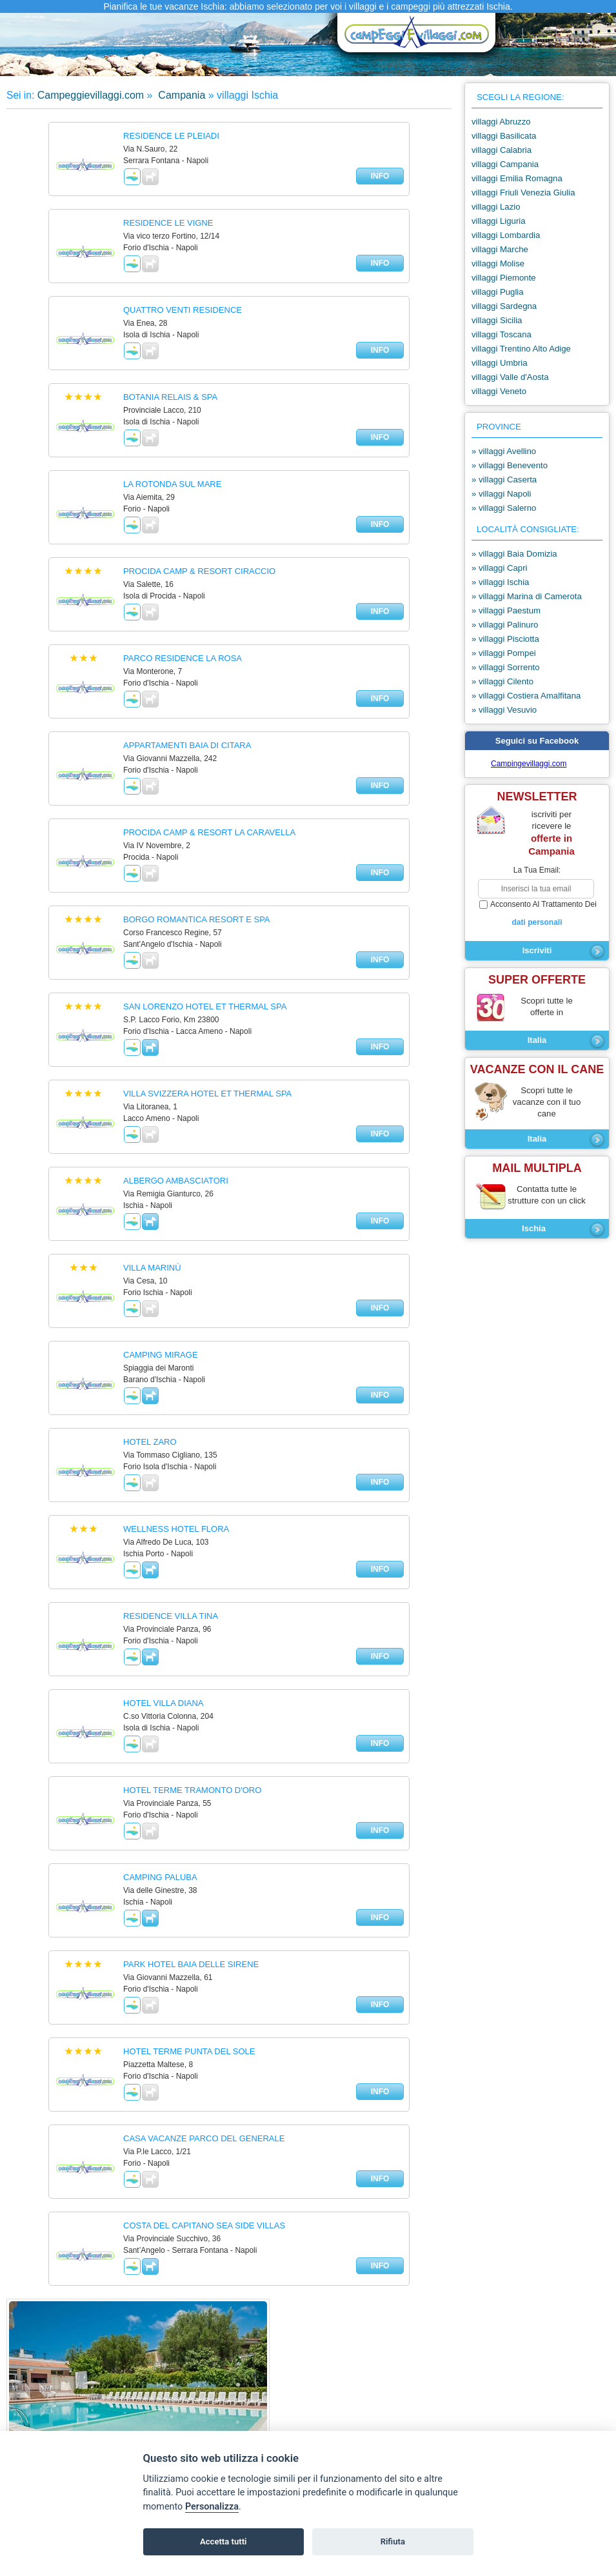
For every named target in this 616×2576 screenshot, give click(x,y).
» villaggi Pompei (504, 653)
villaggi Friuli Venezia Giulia (523, 192)
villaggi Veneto (499, 391)
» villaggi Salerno (504, 508)
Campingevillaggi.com (528, 763)
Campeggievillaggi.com (90, 95)
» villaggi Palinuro (505, 624)
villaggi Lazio (496, 207)
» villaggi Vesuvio (504, 710)
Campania (180, 95)
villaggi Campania (505, 164)
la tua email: (537, 870)
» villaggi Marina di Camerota (527, 596)
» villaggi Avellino (504, 451)
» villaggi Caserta (504, 479)
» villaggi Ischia (500, 582)
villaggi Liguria (499, 221)
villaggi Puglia (498, 292)
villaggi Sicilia (497, 320)
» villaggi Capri (500, 568)
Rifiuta (393, 2541)
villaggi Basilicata (504, 136)
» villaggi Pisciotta (505, 639)
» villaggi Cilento (502, 681)
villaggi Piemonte (504, 277)
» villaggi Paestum (506, 610)
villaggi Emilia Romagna (517, 178)
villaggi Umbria (499, 363)
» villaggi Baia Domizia (514, 554)
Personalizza (212, 2506)
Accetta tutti (223, 2541)
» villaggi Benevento (510, 465)
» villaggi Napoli (501, 494)
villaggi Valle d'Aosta (510, 377)
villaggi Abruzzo (501, 121)
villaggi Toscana (502, 334)
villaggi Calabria (502, 150)
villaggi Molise (498, 263)
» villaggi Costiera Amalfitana (526, 695)
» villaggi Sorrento (506, 667)
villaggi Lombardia (506, 235)
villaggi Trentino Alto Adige (521, 348)
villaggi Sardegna (504, 306)
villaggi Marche (500, 249)
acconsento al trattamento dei (537, 914)
